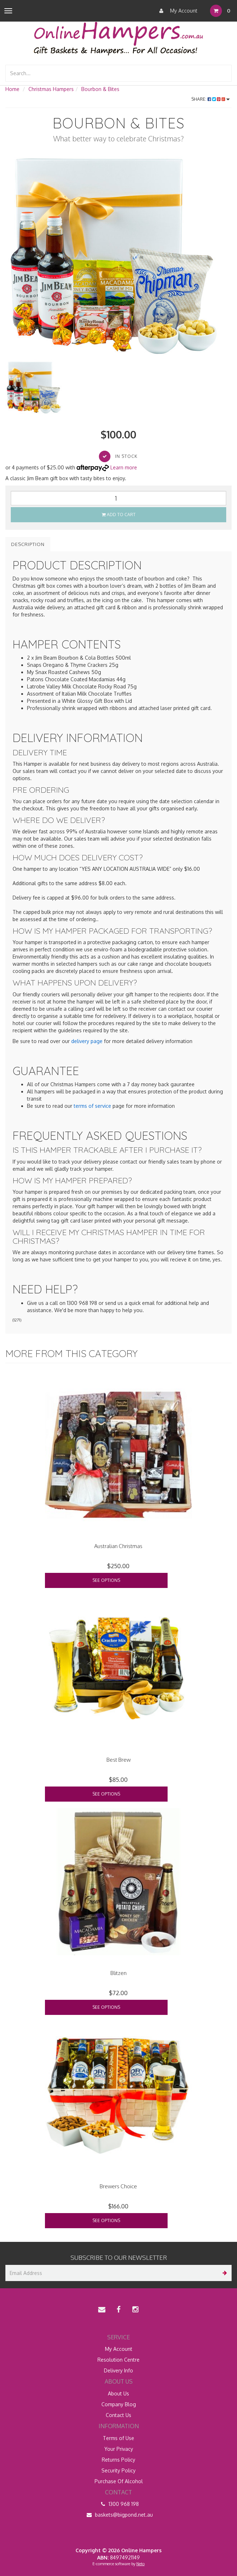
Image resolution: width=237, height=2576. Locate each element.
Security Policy (118, 2470)
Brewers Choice (118, 2186)
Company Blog (118, 2404)
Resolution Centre (118, 2360)
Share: (210, 99)
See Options (106, 1580)
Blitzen (118, 1973)
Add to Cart (119, 514)
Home (12, 89)
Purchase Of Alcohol (119, 2481)
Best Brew (118, 1759)
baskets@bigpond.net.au (119, 2514)
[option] (118, 258)
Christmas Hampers (51, 89)
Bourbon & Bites (100, 89)
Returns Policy (118, 2460)
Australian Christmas (118, 1546)
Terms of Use (118, 2438)
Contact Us (118, 2415)
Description (28, 544)
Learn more (123, 467)
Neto (140, 2563)
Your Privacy (118, 2449)
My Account (176, 11)
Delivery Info (118, 2370)
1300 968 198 (118, 2504)
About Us (118, 2393)
